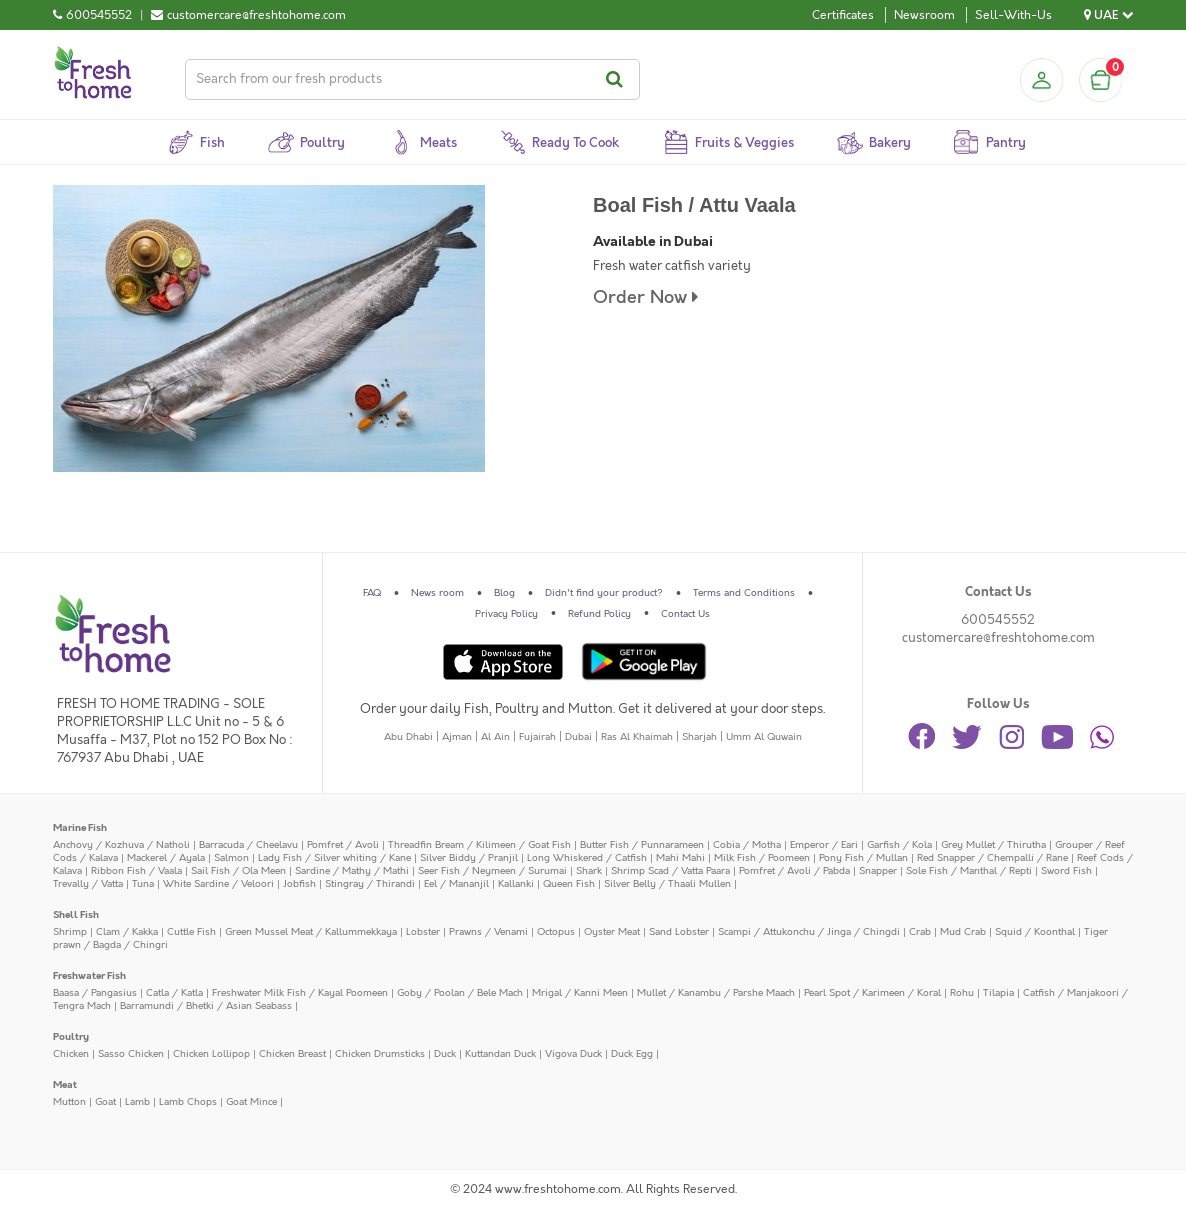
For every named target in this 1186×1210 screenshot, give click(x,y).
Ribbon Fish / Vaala (136, 871)
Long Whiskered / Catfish (587, 858)
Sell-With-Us (1013, 15)
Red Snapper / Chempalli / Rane (992, 858)
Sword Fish (1066, 871)
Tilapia (998, 993)
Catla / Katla (174, 993)
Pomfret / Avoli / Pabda (794, 871)
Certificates (843, 15)
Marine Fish (80, 828)
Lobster (423, 932)
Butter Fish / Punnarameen (642, 845)
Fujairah (537, 737)
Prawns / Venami (488, 932)
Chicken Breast (292, 1054)
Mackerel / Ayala (166, 858)
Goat (105, 1102)
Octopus (556, 932)
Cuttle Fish (191, 932)
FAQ (372, 593)
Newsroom (924, 15)
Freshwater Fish (89, 976)
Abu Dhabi (408, 737)
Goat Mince (251, 1102)
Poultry (71, 1037)
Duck (445, 1054)
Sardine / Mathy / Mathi (352, 871)
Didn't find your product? (604, 593)
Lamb (137, 1102)
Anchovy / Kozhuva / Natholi (121, 845)
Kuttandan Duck (500, 1054)
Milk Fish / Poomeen (762, 858)
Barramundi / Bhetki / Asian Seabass (206, 1006)
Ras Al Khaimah (637, 737)
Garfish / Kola (899, 845)
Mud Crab (963, 932)
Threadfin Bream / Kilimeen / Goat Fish (479, 845)
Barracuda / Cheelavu (248, 845)
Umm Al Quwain (764, 737)
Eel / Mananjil (456, 884)
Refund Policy (599, 614)
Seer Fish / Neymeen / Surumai (492, 871)
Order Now (645, 297)
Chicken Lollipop (211, 1054)
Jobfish (299, 884)
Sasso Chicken (131, 1054)
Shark (589, 871)
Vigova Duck (573, 1054)
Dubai (578, 737)
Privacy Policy (506, 614)
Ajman (457, 737)
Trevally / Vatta (88, 884)
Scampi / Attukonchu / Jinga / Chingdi (809, 932)
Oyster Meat (612, 932)
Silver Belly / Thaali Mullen (667, 884)
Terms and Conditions (744, 593)
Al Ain (495, 737)
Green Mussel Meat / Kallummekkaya (311, 932)
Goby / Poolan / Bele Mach (460, 993)
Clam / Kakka (127, 932)
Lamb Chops (188, 1102)
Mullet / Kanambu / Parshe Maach (716, 993)
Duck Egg (632, 1054)
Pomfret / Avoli (343, 845)
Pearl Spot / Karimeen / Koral (872, 993)
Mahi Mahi (680, 858)
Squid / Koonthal (1035, 932)
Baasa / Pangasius (95, 993)
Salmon (231, 858)
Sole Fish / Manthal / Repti (969, 871)
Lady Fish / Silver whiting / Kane (334, 858)
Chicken (71, 1054)
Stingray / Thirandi (370, 884)
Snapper (878, 871)
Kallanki (516, 884)
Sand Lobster (679, 932)
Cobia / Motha (747, 845)
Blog (504, 593)
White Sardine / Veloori (218, 884)
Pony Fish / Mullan (863, 858)
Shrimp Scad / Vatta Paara (670, 871)
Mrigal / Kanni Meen (580, 993)
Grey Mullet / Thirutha (993, 845)
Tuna (143, 884)
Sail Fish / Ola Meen (238, 871)
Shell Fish (76, 915)
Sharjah (699, 737)
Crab (920, 932)
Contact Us (685, 614)
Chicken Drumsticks (380, 1054)
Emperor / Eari (824, 845)
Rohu (962, 993)
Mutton (69, 1102)
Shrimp (70, 932)
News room (437, 593)
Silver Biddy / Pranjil (469, 858)
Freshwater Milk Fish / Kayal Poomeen (300, 993)
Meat (65, 1085)
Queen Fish (569, 884)
